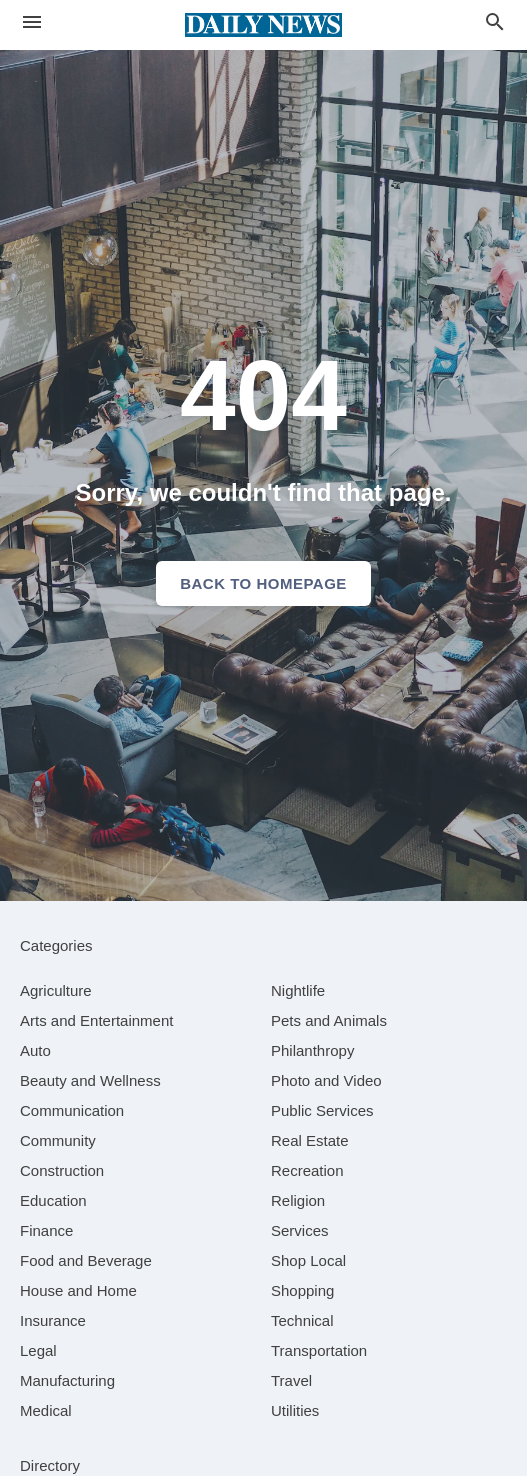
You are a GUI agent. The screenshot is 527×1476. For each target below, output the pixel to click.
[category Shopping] (302, 1290)
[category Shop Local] (308, 1260)
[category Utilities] (295, 1410)
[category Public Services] (322, 1110)
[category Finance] (46, 1230)
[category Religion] (298, 1200)
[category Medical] (46, 1410)
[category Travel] (291, 1380)
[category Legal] (38, 1350)
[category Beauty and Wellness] (90, 1080)
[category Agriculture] (56, 990)
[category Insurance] (53, 1320)
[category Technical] (302, 1320)
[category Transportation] (319, 1350)
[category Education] (53, 1200)
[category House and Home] (78, 1290)
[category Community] (58, 1140)
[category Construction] (62, 1170)
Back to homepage (263, 583)
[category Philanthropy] (312, 1050)
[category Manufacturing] (67, 1380)
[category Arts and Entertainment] (96, 1020)
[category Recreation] (307, 1170)
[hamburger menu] (32, 22)
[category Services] (300, 1230)
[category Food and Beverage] (86, 1260)
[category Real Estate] (310, 1140)
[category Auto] (35, 1050)
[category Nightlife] (298, 990)
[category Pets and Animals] (329, 1020)
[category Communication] (72, 1110)
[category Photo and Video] (326, 1080)
